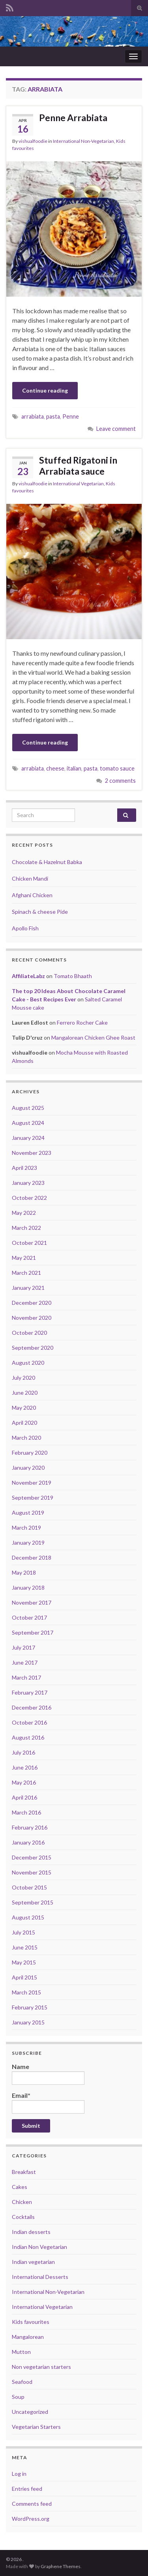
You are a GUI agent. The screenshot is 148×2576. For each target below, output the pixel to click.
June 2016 (24, 1767)
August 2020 (28, 1362)
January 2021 (28, 1287)
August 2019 (28, 1512)
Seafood (22, 2381)
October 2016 (29, 1722)
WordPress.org (30, 2518)
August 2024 (28, 1122)
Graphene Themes (61, 2566)
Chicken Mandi (30, 878)
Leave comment (116, 428)
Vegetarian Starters (36, 2426)
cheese (55, 768)
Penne (70, 416)
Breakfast (24, 2171)
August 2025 (28, 1107)
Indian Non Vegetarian (39, 2246)
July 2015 (23, 1932)
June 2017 (24, 1662)
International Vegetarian (78, 483)
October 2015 (29, 1887)
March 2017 (26, 1677)
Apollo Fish (25, 928)
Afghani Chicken (32, 895)
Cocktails (23, 2216)
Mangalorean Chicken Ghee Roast (93, 1037)
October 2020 (29, 1332)
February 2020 (29, 1452)
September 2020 (32, 1347)
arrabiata (32, 416)
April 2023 (24, 1167)
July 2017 (23, 1647)
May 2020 (24, 1407)
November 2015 (31, 1872)
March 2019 (26, 1527)
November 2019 (31, 1482)
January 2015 (28, 2022)
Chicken (22, 2201)
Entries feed (27, 2488)
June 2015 (24, 1947)
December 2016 (31, 1707)
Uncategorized (30, 2411)
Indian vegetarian (33, 2261)
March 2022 (26, 1227)
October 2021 (29, 1242)
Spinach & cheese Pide (40, 911)
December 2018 (31, 1557)
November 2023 (31, 1152)
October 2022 (29, 1197)
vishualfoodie (33, 141)
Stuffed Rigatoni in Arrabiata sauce (78, 466)
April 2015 (24, 1977)
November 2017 (31, 1602)
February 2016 (29, 1827)
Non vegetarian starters (41, 2366)
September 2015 (32, 1902)
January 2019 (28, 1542)
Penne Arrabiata (73, 117)
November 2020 (31, 1317)
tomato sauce (117, 768)
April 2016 (24, 1797)
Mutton (21, 2351)
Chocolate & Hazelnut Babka (47, 862)
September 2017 (32, 1632)
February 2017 (29, 1692)
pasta (53, 416)
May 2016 (24, 1782)
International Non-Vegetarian (83, 141)
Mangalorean (28, 2336)
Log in (19, 2473)
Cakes (19, 2186)
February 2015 (29, 2007)
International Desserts (40, 2276)
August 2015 (28, 1917)
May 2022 (24, 1212)
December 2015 (31, 1857)
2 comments (120, 780)
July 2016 (23, 1752)
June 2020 (24, 1392)
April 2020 (24, 1422)
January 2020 (28, 1467)
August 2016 (28, 1737)
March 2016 (26, 1812)
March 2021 (26, 1272)
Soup (18, 2396)
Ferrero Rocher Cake (82, 1022)
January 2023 (28, 1182)
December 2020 (31, 1302)
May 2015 (24, 1962)
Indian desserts (31, 2231)
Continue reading (45, 390)
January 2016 (28, 1842)
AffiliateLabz (28, 976)
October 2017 (29, 1617)
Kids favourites (30, 2321)
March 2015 (26, 1992)
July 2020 (23, 1377)
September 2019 (32, 1497)
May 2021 (24, 1257)
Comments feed (32, 2503)
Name (48, 2074)
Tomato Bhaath (73, 976)
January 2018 (28, 1587)
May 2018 (24, 1572)
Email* (48, 2102)
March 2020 (26, 1437)
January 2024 (28, 1137)
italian (74, 768)
